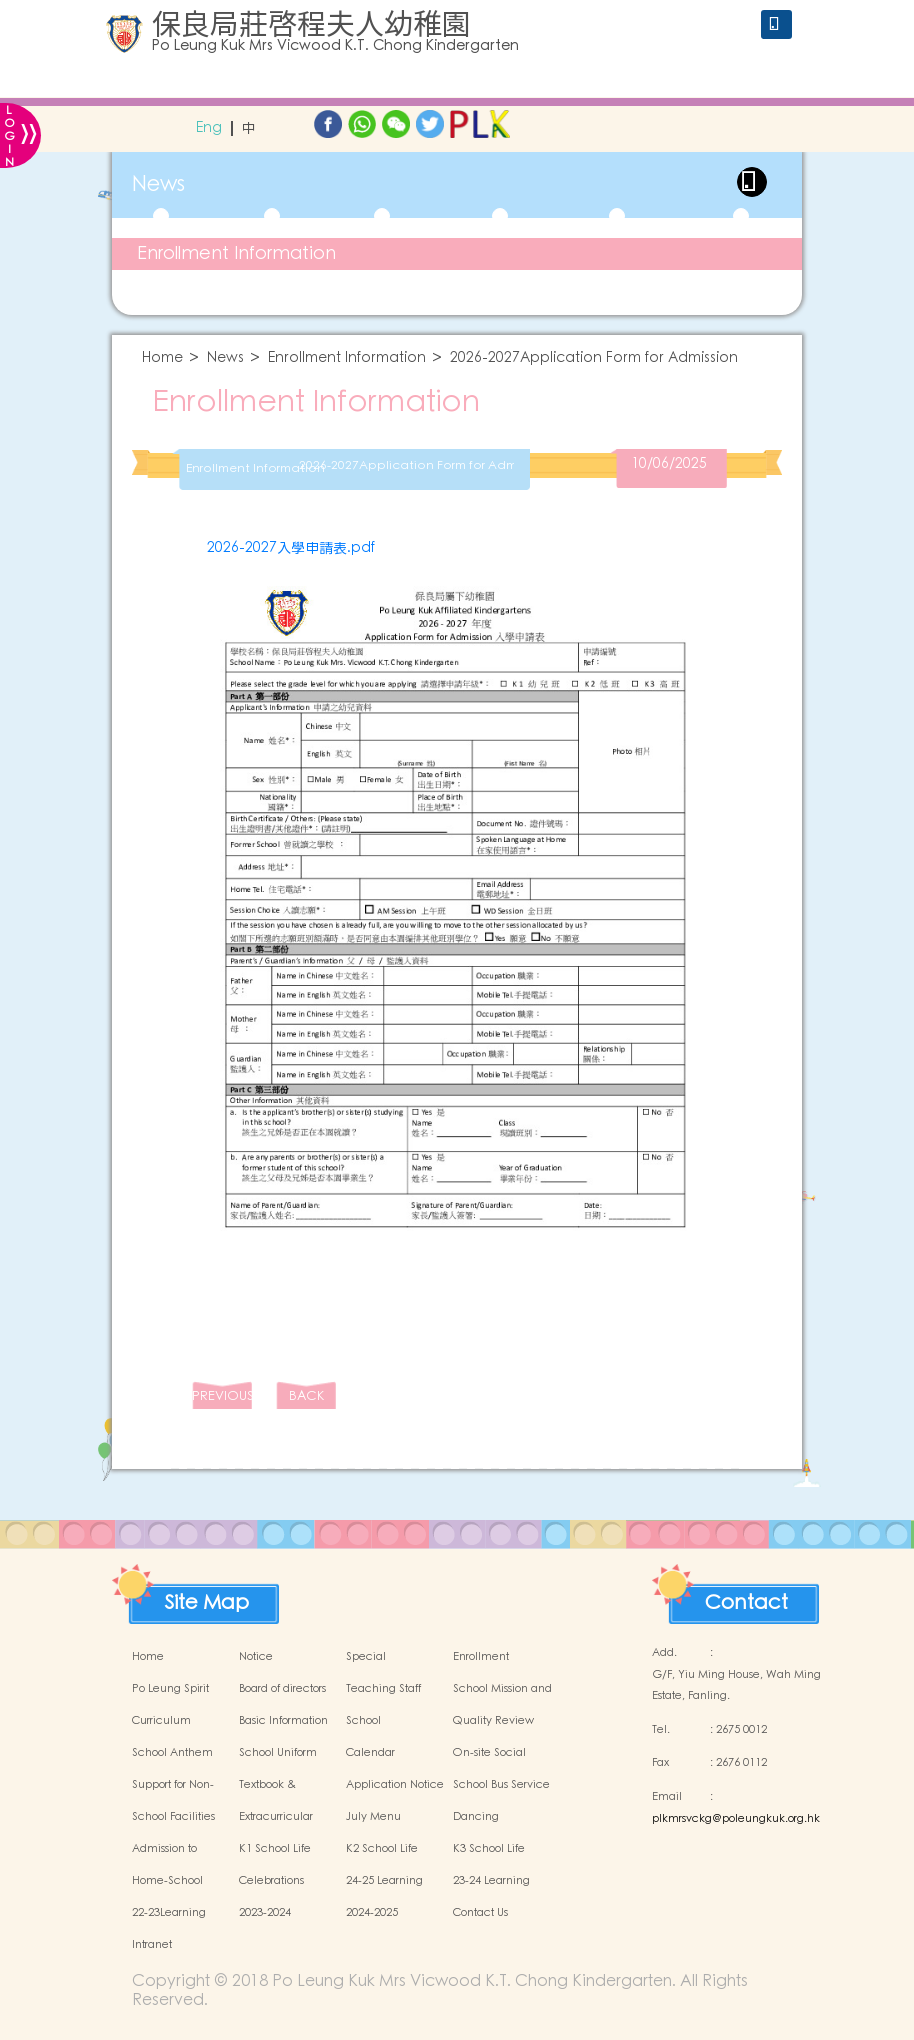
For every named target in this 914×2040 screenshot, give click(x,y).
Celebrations (271, 1881)
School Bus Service (501, 1785)
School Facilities (173, 1817)
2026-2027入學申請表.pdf (291, 548)
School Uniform (278, 1753)
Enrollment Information (236, 253)
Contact (746, 1598)
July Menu (373, 1817)
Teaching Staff (383, 1689)
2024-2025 (372, 1913)
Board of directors (282, 1689)
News (225, 358)
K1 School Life (275, 1849)
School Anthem (172, 1753)
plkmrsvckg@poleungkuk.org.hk (736, 1819)
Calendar (370, 1753)
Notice (256, 1657)
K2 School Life (382, 1849)
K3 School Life (489, 1849)
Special (366, 1657)
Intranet (152, 1945)
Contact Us (480, 1913)
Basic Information (283, 1721)
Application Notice (395, 1785)
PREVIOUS (222, 1396)
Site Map (207, 1598)
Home (162, 358)
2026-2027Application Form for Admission (594, 358)
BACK (306, 1396)
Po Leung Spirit (170, 1689)
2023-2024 (265, 1913)
